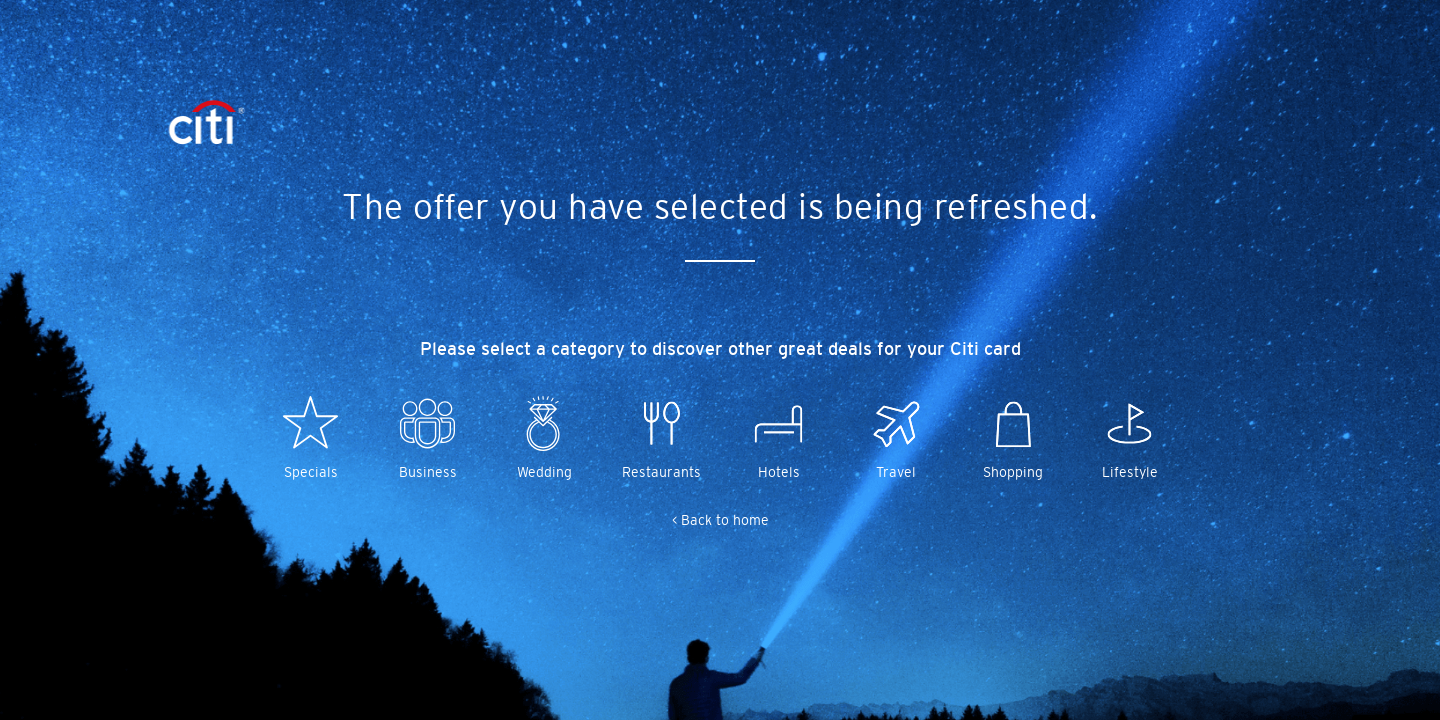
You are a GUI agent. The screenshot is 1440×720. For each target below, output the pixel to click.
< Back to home (720, 520)
